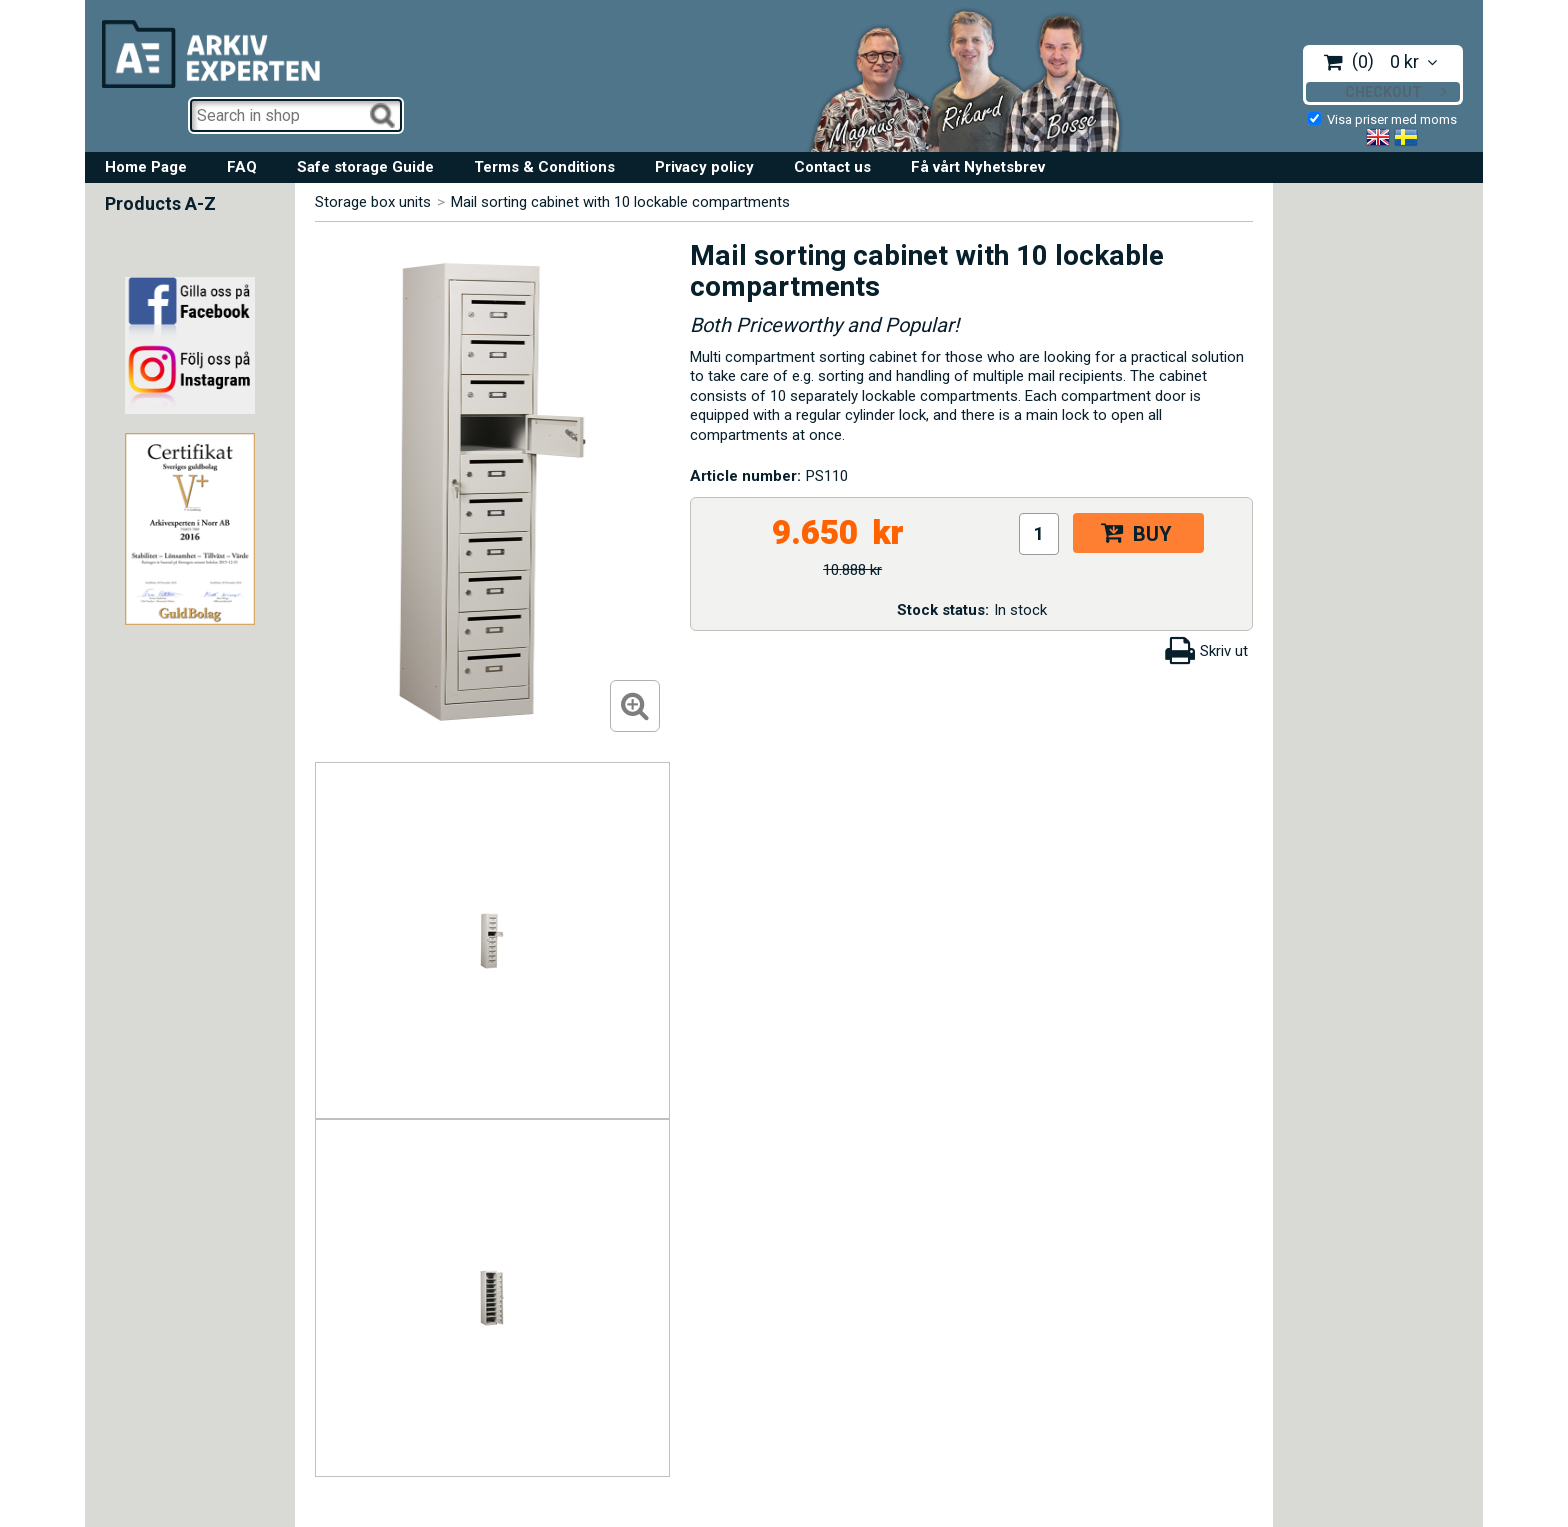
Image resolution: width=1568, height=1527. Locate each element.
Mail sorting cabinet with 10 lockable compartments (620, 202)
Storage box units (373, 202)
